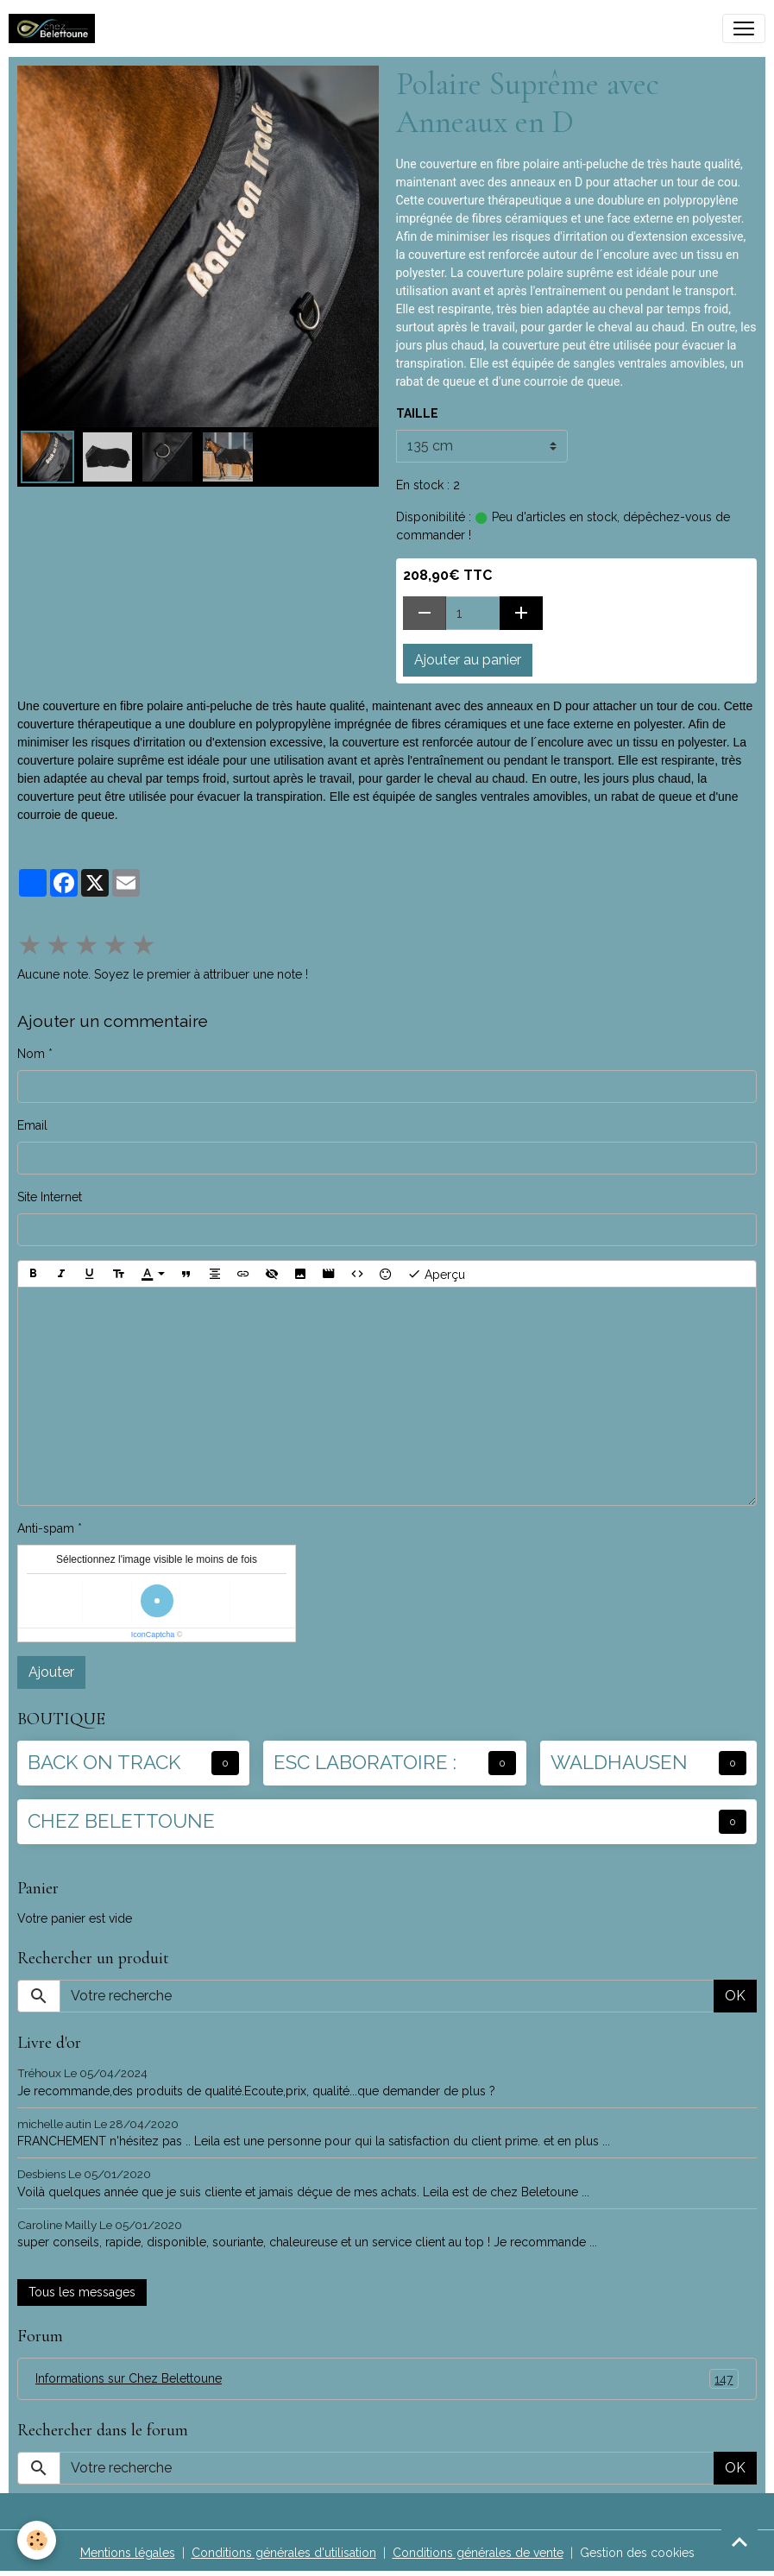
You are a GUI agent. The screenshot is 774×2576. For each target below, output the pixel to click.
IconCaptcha (153, 1634)
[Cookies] (36, 2540)
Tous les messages (81, 2292)
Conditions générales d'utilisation (284, 2553)
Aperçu (436, 1273)
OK (735, 1995)
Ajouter (51, 1672)
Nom (31, 1054)
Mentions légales (127, 2553)
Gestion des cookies (637, 2553)
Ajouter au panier (467, 660)
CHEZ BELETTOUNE (121, 1821)
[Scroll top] (739, 2541)
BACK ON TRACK (104, 1762)
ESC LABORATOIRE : (365, 1762)
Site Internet (49, 1197)
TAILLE (417, 413)
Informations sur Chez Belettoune (387, 2379)
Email (32, 1125)
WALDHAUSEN (619, 1762)
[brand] (55, 28)
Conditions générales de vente (478, 2553)
